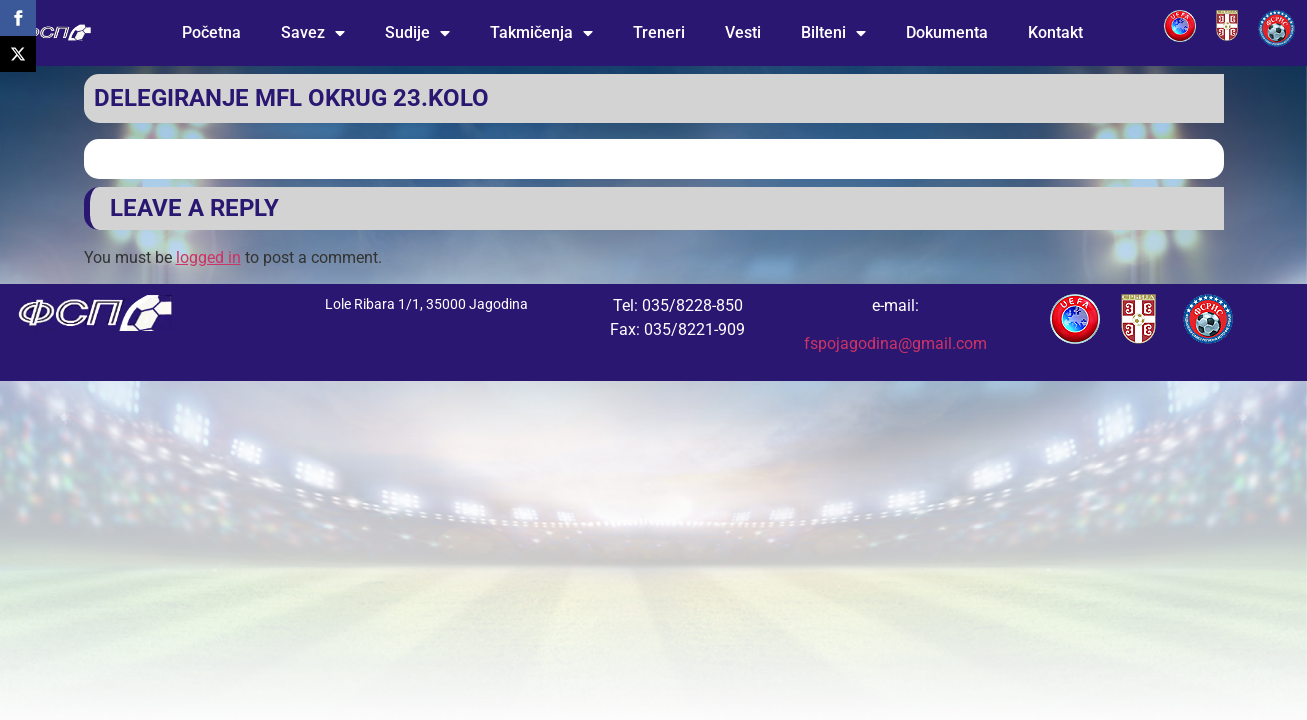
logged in (208, 257)
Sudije (417, 33)
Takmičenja (541, 33)
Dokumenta (947, 32)
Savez (313, 33)
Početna (211, 32)
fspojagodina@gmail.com (895, 343)
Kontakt (1055, 32)
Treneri (659, 32)
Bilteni (833, 33)
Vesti (743, 32)
